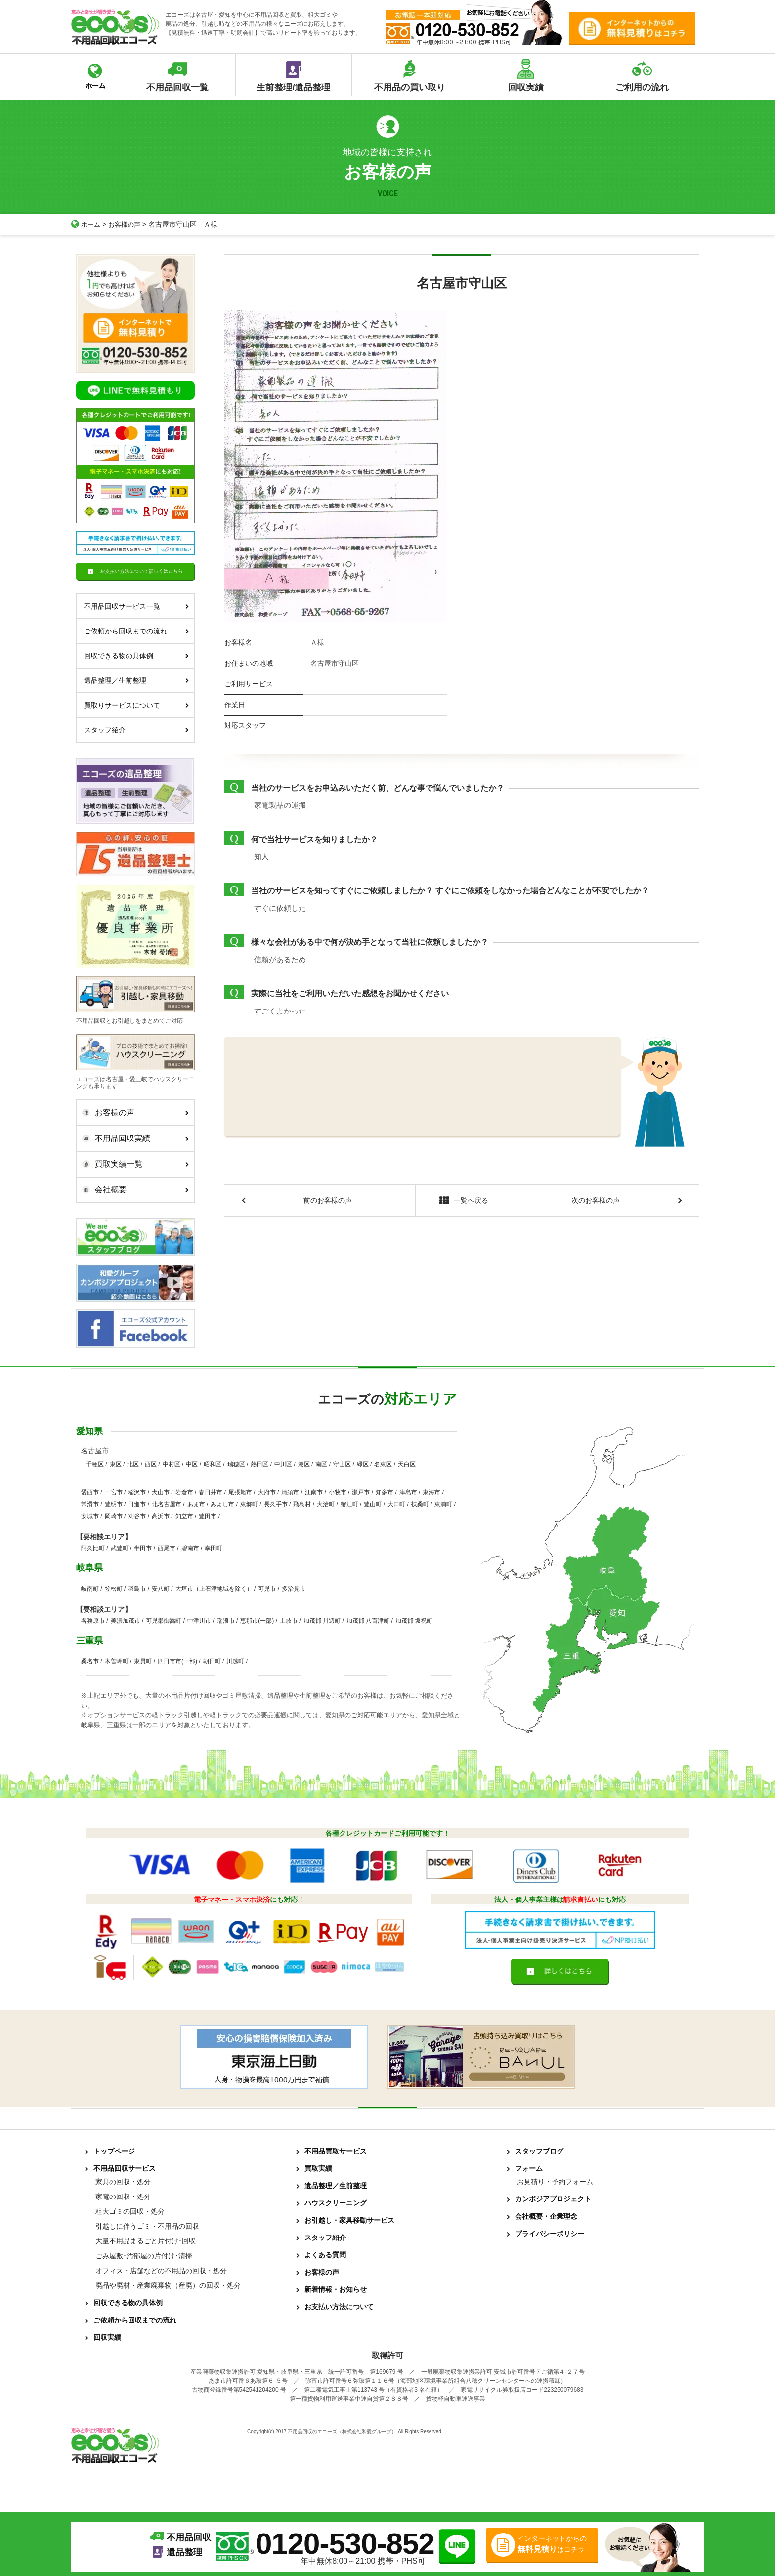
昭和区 (212, 1464)
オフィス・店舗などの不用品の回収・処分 (161, 2271)
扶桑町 (420, 1504)
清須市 (290, 1492)
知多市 (384, 1492)
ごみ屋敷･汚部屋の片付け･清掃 (143, 2256)
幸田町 (213, 1548)
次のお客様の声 (595, 1201)
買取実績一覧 (133, 1164)
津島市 (408, 1492)
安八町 (161, 1588)
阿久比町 (93, 1548)
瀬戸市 (361, 1492)
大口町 (396, 1504)
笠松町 (114, 1588)
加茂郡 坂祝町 (413, 1620)
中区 (192, 1464)
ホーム (86, 224)
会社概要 (133, 1189)
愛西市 (90, 1492)
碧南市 (190, 1548)
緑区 (363, 1464)
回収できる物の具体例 (136, 656)
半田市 (143, 1548)
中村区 (171, 1464)
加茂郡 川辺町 (322, 1620)
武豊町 (120, 1548)
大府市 (267, 1492)
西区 (151, 1464)
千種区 (95, 1464)
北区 (133, 1464)
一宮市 (114, 1492)
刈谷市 (137, 1516)
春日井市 (210, 1492)
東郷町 (249, 1504)
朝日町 (212, 1661)
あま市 (196, 1504)
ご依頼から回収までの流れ (136, 631)
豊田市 (207, 1516)
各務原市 (93, 1620)
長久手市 (276, 1504)
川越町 (235, 1661)
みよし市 (222, 1504)
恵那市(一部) (257, 1620)
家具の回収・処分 (123, 2182)
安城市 (90, 1516)
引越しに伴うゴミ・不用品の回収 (147, 2226)
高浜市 (161, 1516)
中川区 (283, 1464)
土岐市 (289, 1620)
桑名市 (90, 1661)
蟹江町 (349, 1504)
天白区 (407, 1464)
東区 (116, 1464)
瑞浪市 (226, 1620)
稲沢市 (137, 1492)
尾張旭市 (240, 1492)
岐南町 (90, 1588)
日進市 (137, 1504)
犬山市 (161, 1492)
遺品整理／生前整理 (136, 680)
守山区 (342, 1464)
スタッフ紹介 (136, 730)
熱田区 (259, 1464)
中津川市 (199, 1620)
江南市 (314, 1492)
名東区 (383, 1464)
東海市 (431, 1492)
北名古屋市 (166, 1504)
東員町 (143, 1661)
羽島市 (137, 1588)
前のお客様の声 (327, 1201)
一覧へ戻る (461, 1201)
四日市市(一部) (177, 1661)
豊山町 (373, 1504)
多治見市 (293, 1588)
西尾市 (166, 1548)
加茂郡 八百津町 (367, 1620)
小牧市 (337, 1492)
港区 (304, 1464)
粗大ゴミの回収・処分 (130, 2211)
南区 (321, 1464)
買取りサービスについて (136, 705)
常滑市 (90, 1504)
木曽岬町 (117, 1661)
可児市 (267, 1588)
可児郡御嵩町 (163, 1620)
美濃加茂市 (125, 1620)
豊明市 (114, 1504)
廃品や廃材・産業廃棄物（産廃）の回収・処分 (168, 2285)
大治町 (326, 1504)
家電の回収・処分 (123, 2196)
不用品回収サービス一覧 (136, 606)
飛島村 (302, 1504)
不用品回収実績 (133, 1138)
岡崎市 (114, 1516)
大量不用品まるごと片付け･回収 (145, 2241)
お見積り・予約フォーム (555, 2182)
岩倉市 (184, 1492)
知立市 (184, 1516)
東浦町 (443, 1504)
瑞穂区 (236, 1464)
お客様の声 (127, 224)
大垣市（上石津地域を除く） (214, 1588)
